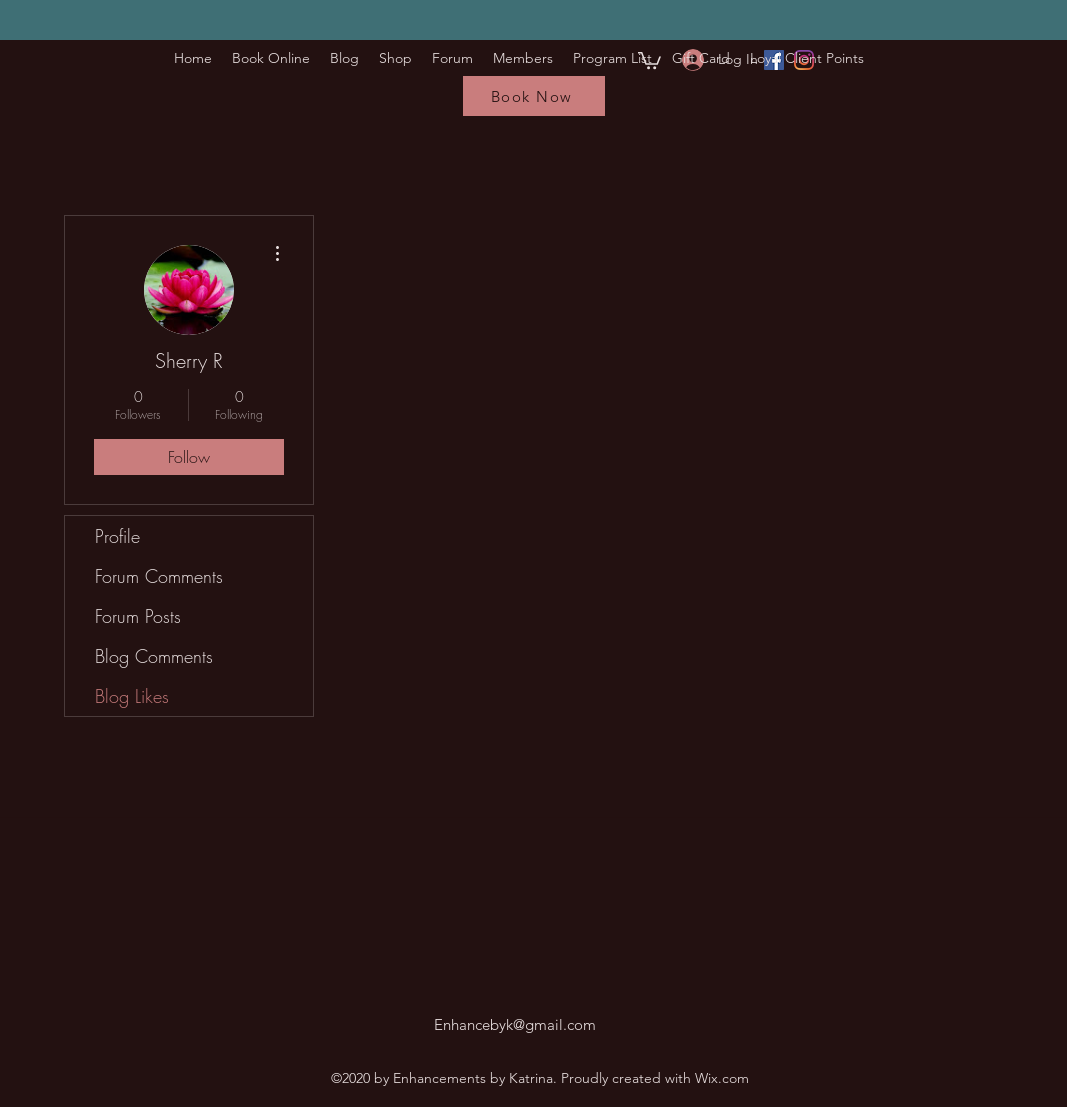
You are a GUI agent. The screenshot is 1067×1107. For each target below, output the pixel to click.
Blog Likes (132, 696)
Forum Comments (159, 576)
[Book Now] (534, 96)
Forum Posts (138, 616)
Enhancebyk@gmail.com (515, 1024)
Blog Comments (154, 656)
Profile (117, 536)
